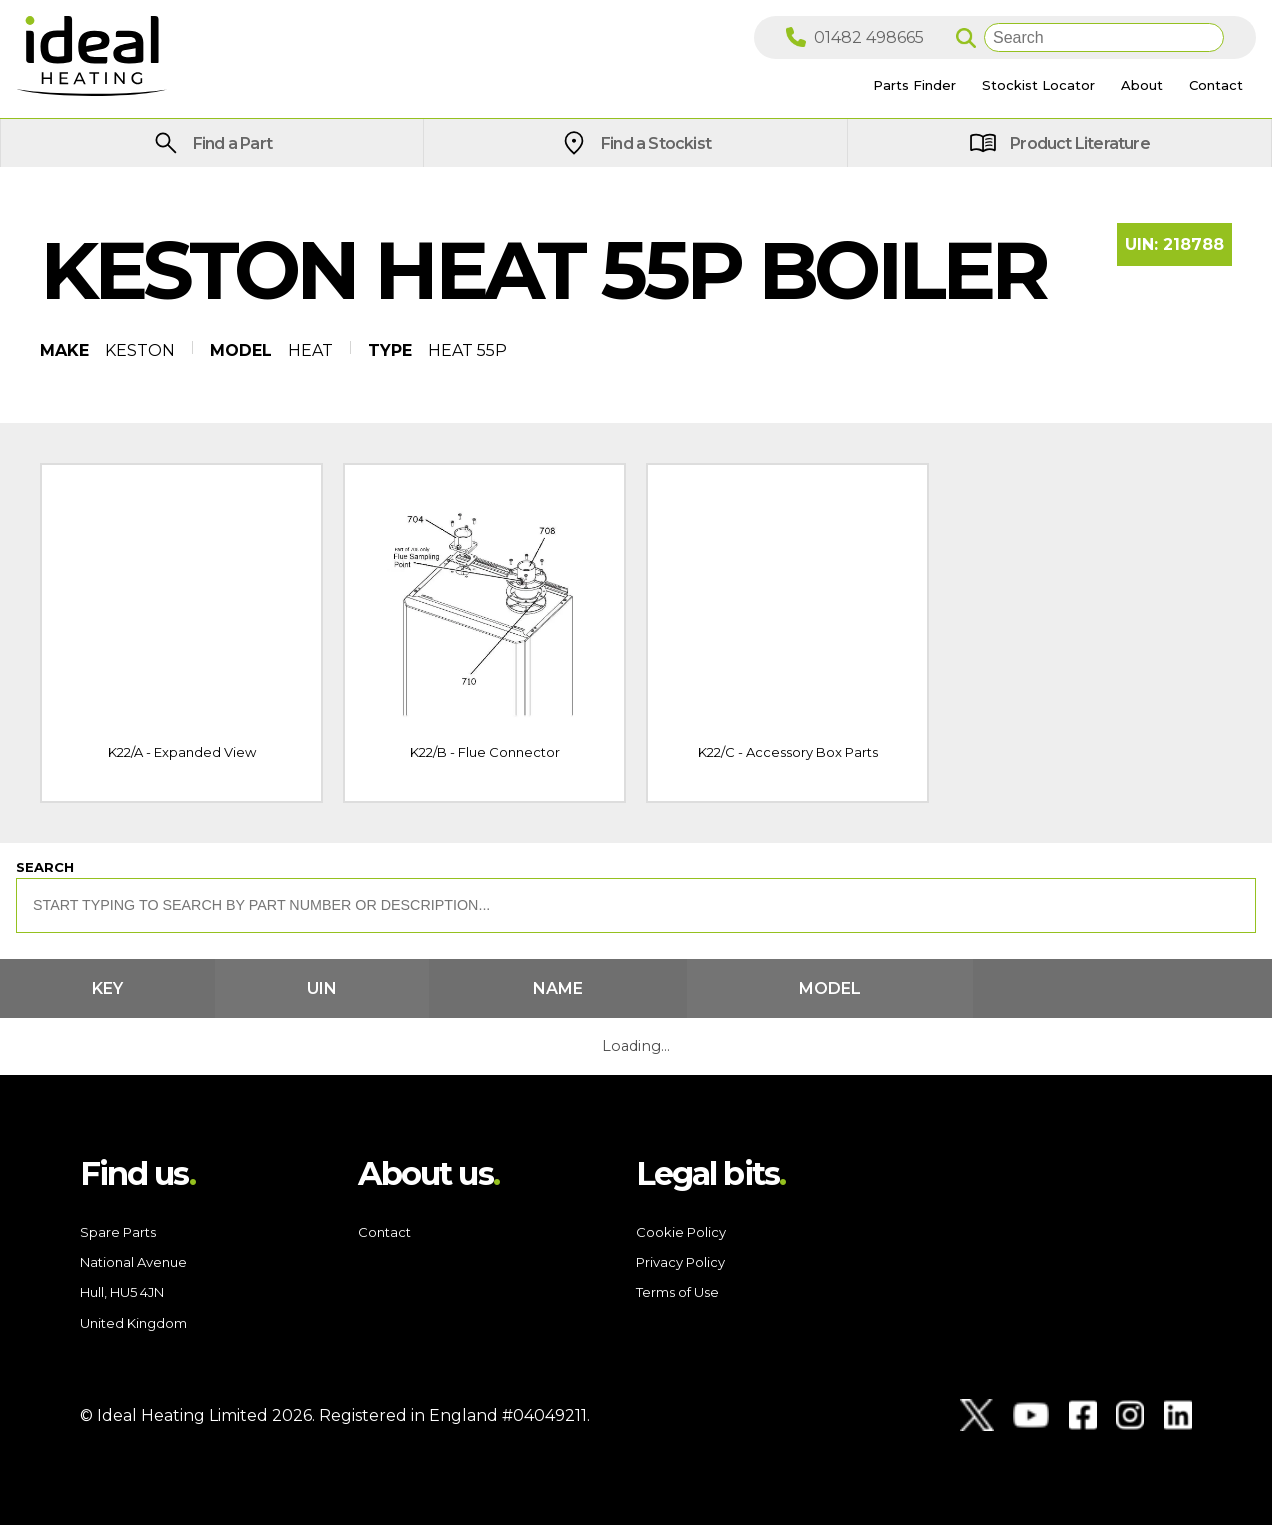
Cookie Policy (681, 1232)
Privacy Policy (680, 1262)
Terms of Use (677, 1292)
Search (45, 867)
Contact (384, 1232)
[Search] (1104, 37)
